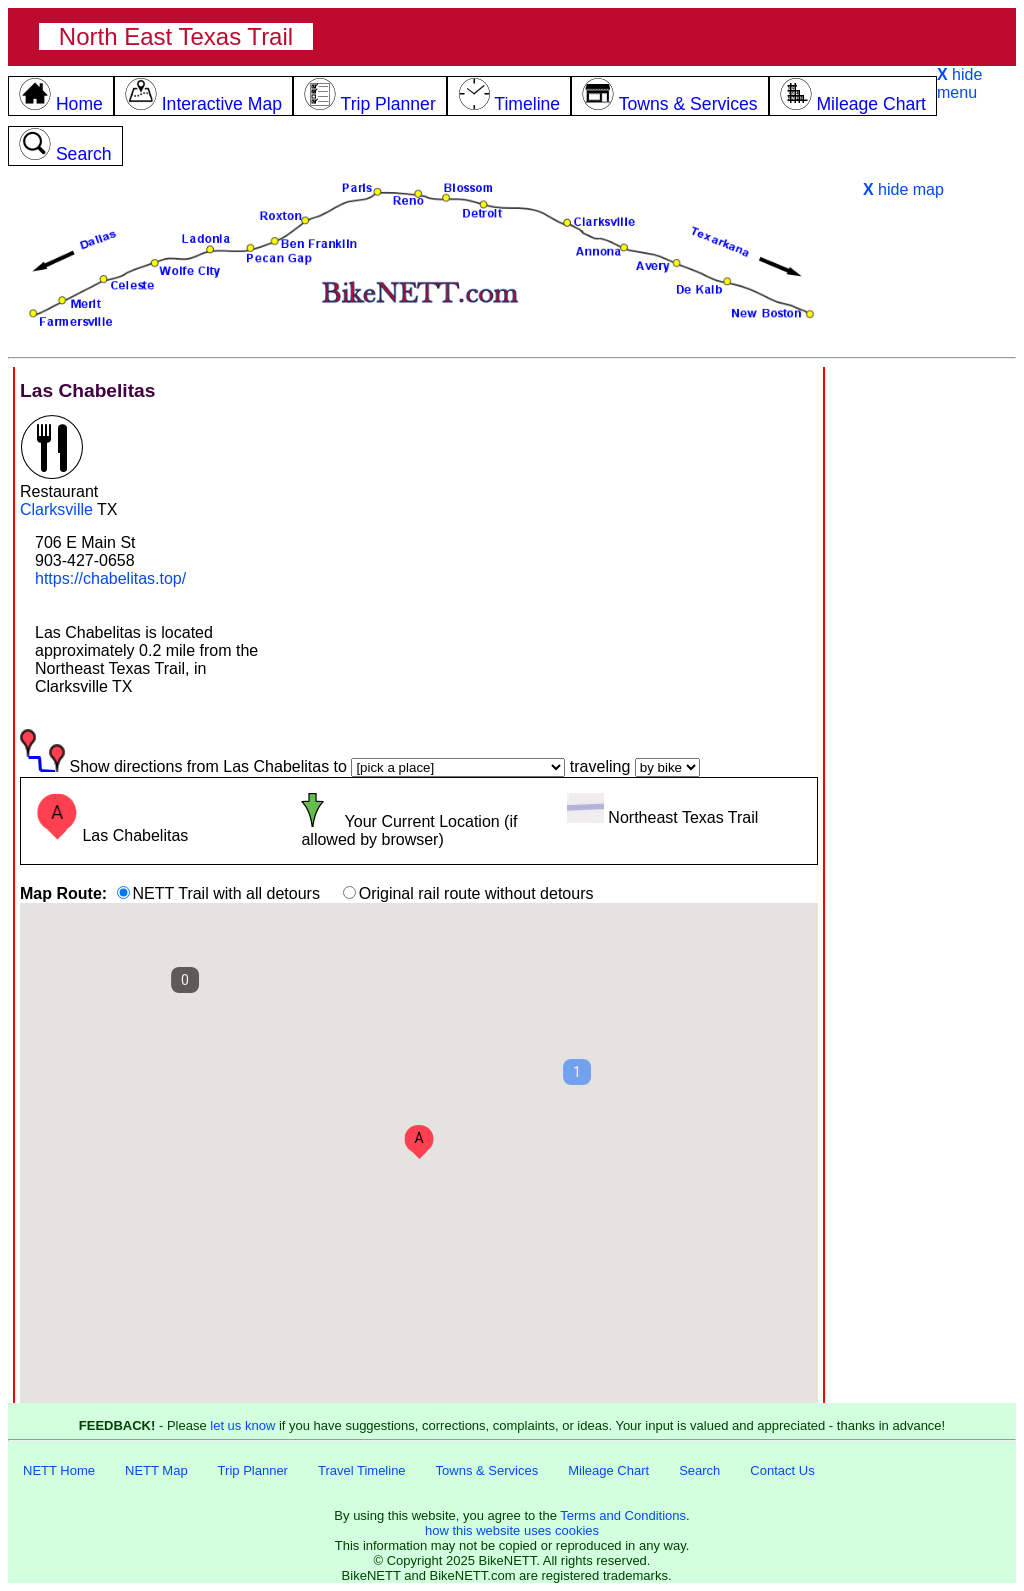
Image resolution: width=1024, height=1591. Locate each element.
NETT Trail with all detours (226, 893)
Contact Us (782, 1470)
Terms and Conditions (623, 1515)
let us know (242, 1425)
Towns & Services (487, 1470)
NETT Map (156, 1470)
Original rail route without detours (476, 893)
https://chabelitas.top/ (110, 578)
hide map (903, 189)
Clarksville (56, 509)
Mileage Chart (608, 1470)
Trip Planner (253, 1470)
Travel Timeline (362, 1470)
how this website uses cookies (512, 1530)
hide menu (959, 83)
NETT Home (59, 1470)
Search (699, 1470)
